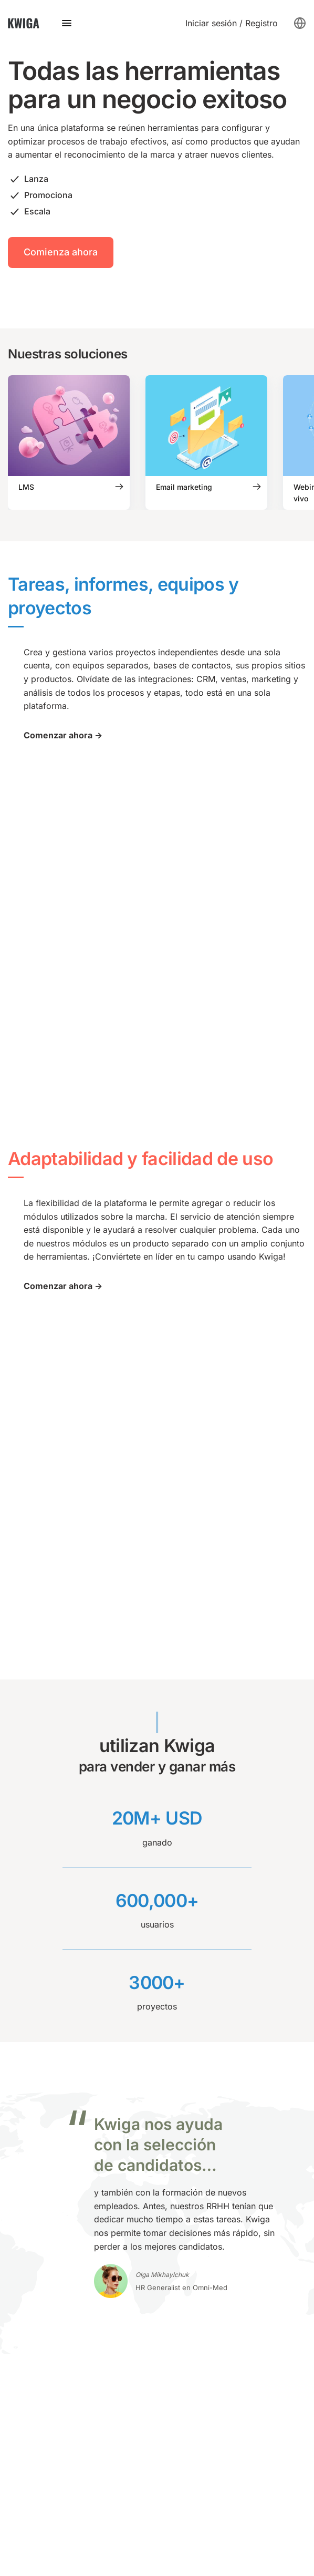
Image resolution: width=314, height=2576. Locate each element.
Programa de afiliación (202, 2214)
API (163, 2129)
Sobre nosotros (187, 2259)
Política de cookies (45, 2525)
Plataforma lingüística (50, 2249)
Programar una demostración (65, 2352)
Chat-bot (25, 2197)
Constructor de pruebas (55, 2215)
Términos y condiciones (55, 2508)
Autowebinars (35, 2129)
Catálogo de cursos (196, 2180)
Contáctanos (57, 1957)
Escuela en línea (39, 2232)
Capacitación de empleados (63, 2266)
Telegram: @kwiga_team (56, 2317)
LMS (16, 2094)
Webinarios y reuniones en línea (70, 2111)
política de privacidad (51, 2541)
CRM (17, 2146)
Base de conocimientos (203, 2111)
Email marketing (39, 2163)
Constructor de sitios (49, 2180)
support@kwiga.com (49, 2335)
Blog (166, 2094)
